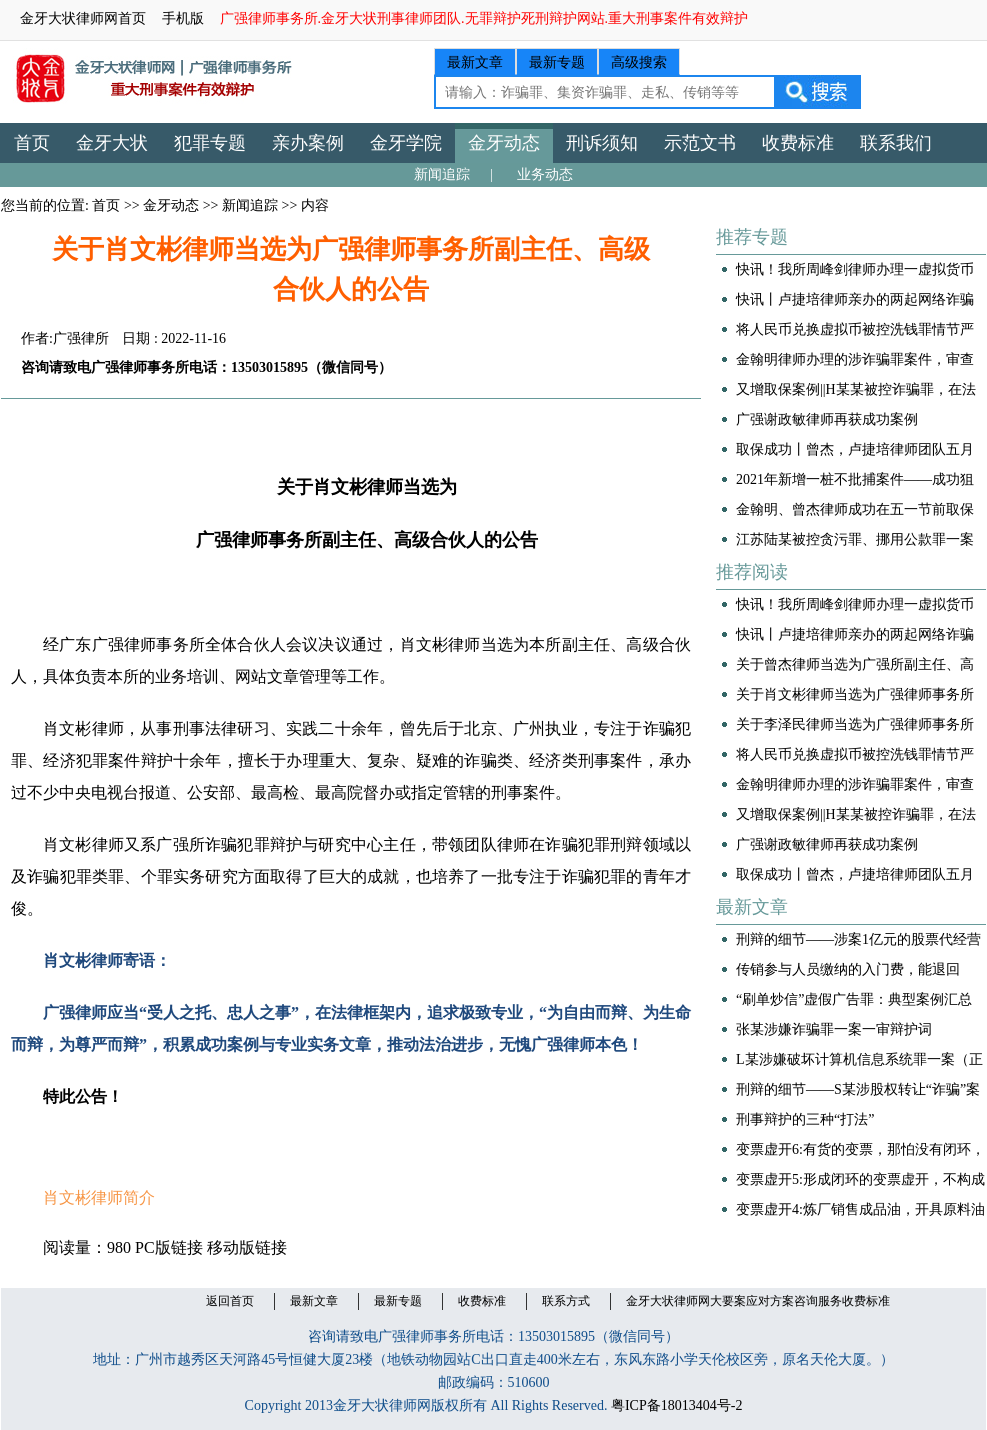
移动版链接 (247, 1247)
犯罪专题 (210, 143)
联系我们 (896, 143)
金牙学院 (406, 143)
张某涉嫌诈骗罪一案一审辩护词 (834, 1029)
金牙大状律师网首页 (83, 18)
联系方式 (566, 1301)
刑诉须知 (602, 143)
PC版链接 (169, 1247)
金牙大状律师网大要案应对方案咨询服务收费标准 (758, 1301)
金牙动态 (504, 143)
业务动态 (545, 174)
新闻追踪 (442, 174)
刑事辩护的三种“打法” (805, 1119)
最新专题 (557, 62)
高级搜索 (639, 62)
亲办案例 (308, 143)
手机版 (183, 18)
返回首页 (230, 1301)
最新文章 (475, 62)
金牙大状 (112, 143)
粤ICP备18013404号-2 (676, 1405)
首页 (32, 143)
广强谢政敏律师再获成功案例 (827, 419)
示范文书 (700, 143)
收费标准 (798, 143)
